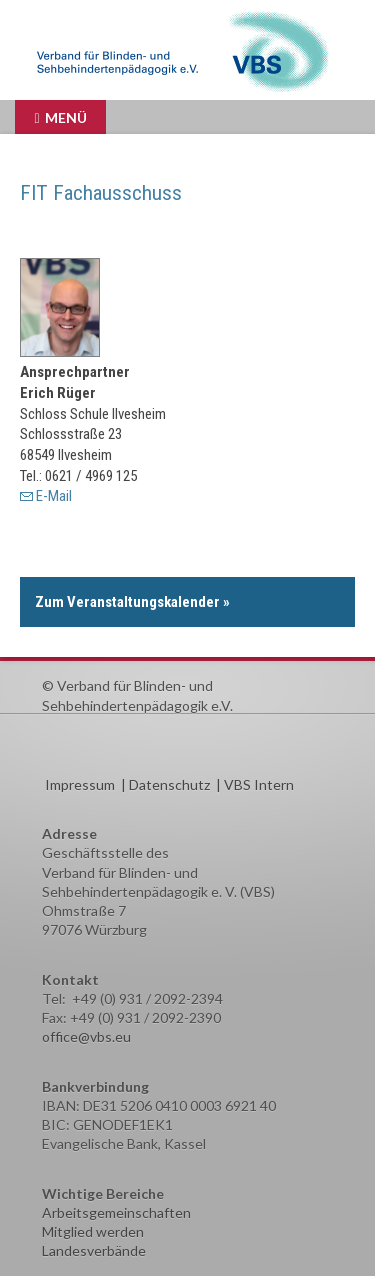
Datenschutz (169, 784)
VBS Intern (259, 784)
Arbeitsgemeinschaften (116, 1212)
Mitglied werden (93, 1231)
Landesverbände (94, 1250)
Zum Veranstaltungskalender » (132, 602)
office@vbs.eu (86, 1036)
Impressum (80, 784)
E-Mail (54, 496)
